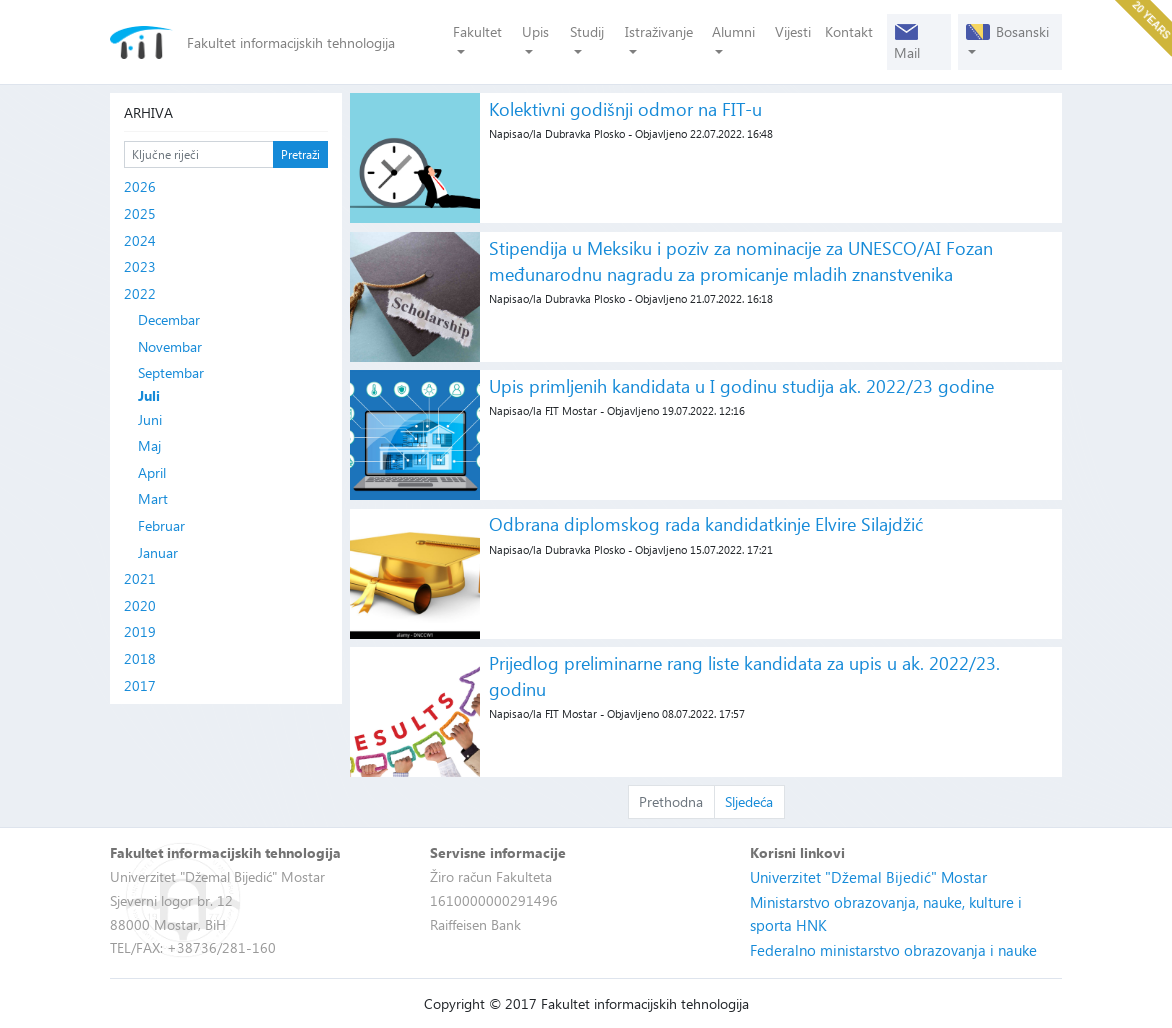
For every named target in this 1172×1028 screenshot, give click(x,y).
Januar (158, 552)
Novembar (170, 346)
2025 (140, 213)
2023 (140, 266)
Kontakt (849, 31)
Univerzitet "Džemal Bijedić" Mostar (868, 877)
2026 (140, 186)
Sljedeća (749, 801)
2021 (140, 578)
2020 (140, 605)
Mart (153, 498)
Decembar (169, 319)
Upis (535, 31)
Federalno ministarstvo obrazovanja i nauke (893, 950)
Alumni (733, 31)
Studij (587, 31)
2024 (140, 240)
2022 (140, 293)
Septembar (171, 372)
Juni (150, 419)
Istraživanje (659, 31)
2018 (140, 658)
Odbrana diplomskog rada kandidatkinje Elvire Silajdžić (706, 523)
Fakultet (477, 31)
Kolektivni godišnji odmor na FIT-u (625, 108)
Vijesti (793, 31)
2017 (140, 685)
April (152, 472)
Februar (161, 525)
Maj (149, 445)
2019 (140, 631)
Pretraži (300, 154)
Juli (149, 396)
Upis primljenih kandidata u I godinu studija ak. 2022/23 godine (741, 385)
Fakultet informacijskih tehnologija (291, 42)
